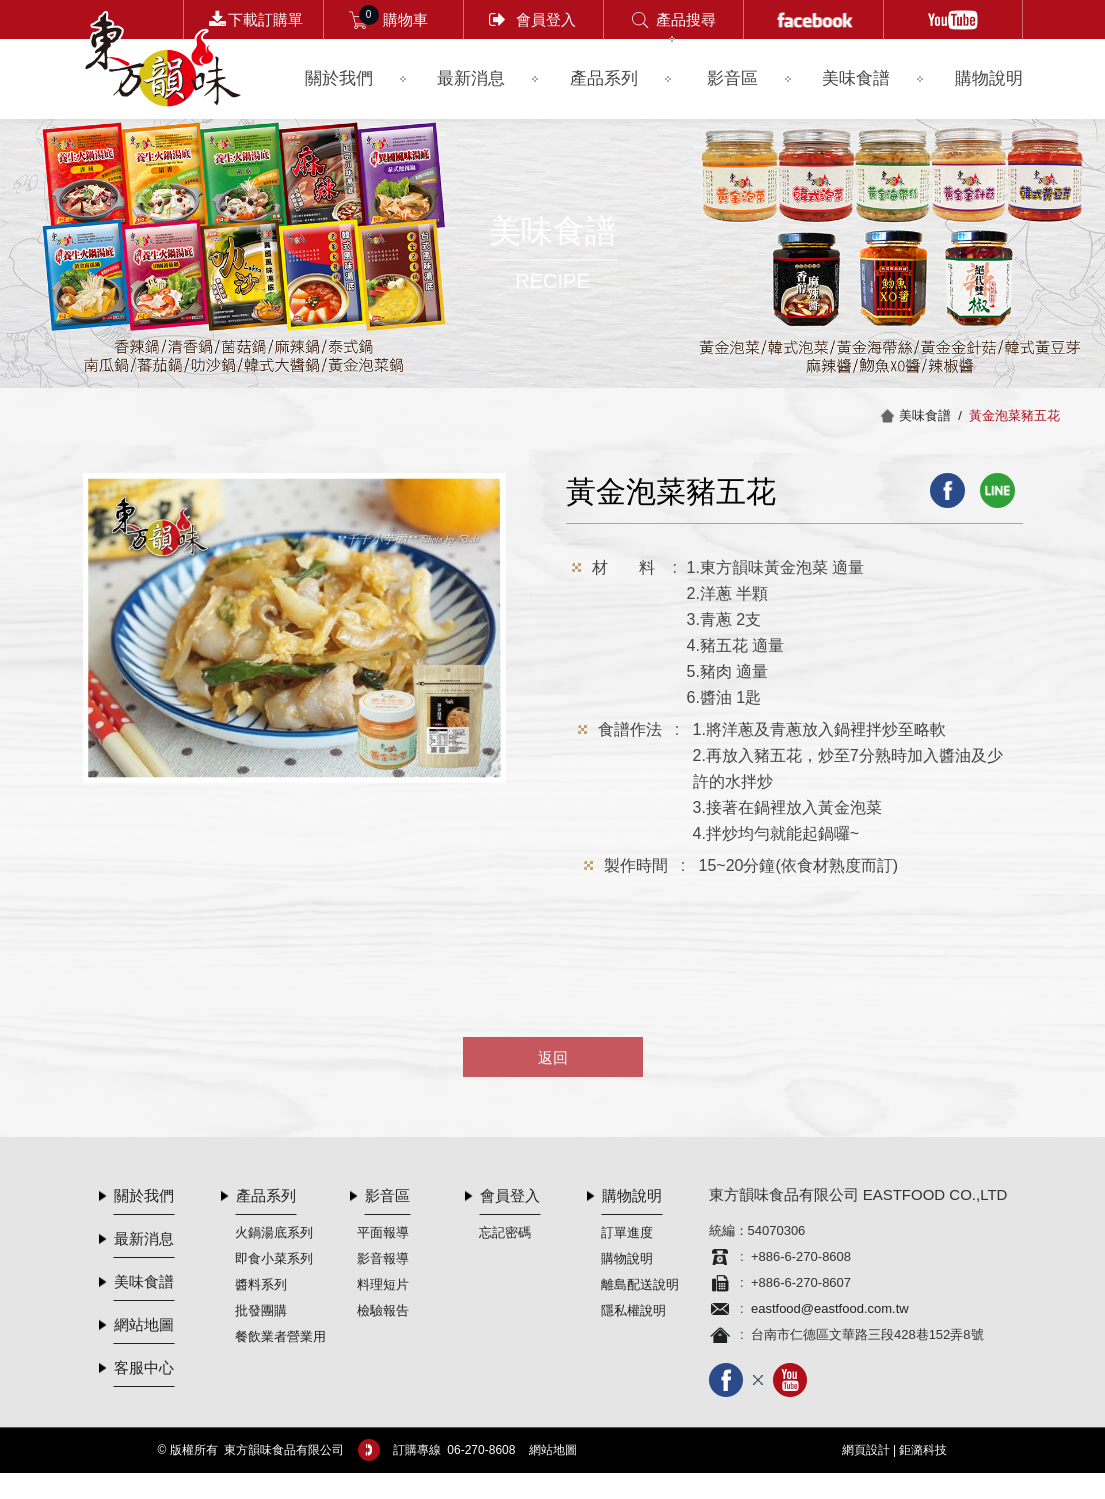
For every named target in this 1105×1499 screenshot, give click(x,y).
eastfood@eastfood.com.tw (830, 1308)
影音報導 (383, 1258)
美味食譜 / (934, 415)
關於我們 (339, 78)
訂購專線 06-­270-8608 (454, 1450)
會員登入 (546, 19)
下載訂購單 (265, 19)
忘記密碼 (505, 1232)
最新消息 (471, 78)
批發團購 (261, 1310)
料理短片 (383, 1284)
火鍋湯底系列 (274, 1232)
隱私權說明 (633, 1310)
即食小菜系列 (274, 1258)
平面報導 (383, 1232)
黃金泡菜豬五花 (1014, 415)
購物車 (405, 19)
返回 (553, 1057)
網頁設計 (866, 1450)
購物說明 (989, 78)
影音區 (732, 78)
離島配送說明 (640, 1284)
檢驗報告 (383, 1310)
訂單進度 (627, 1232)
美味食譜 (856, 78)
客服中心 (144, 1367)
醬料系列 (261, 1284)
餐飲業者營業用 (280, 1336)
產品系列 (604, 78)
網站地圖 (144, 1324)
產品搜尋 (686, 19)
